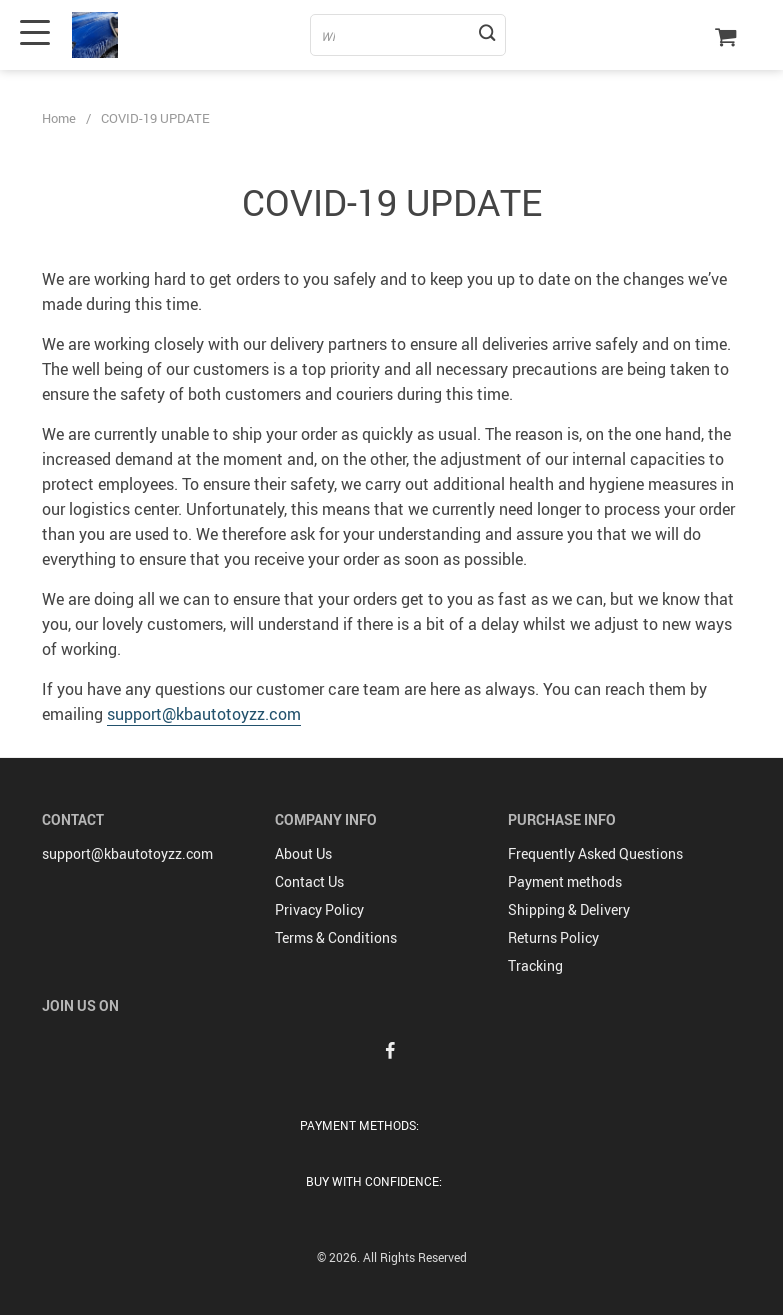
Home (59, 118)
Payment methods (565, 881)
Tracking (535, 965)
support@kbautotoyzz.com (204, 714)
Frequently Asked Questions (595, 853)
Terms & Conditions (336, 937)
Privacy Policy (319, 909)
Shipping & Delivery (569, 909)
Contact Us (309, 881)
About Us (303, 853)
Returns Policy (553, 937)
